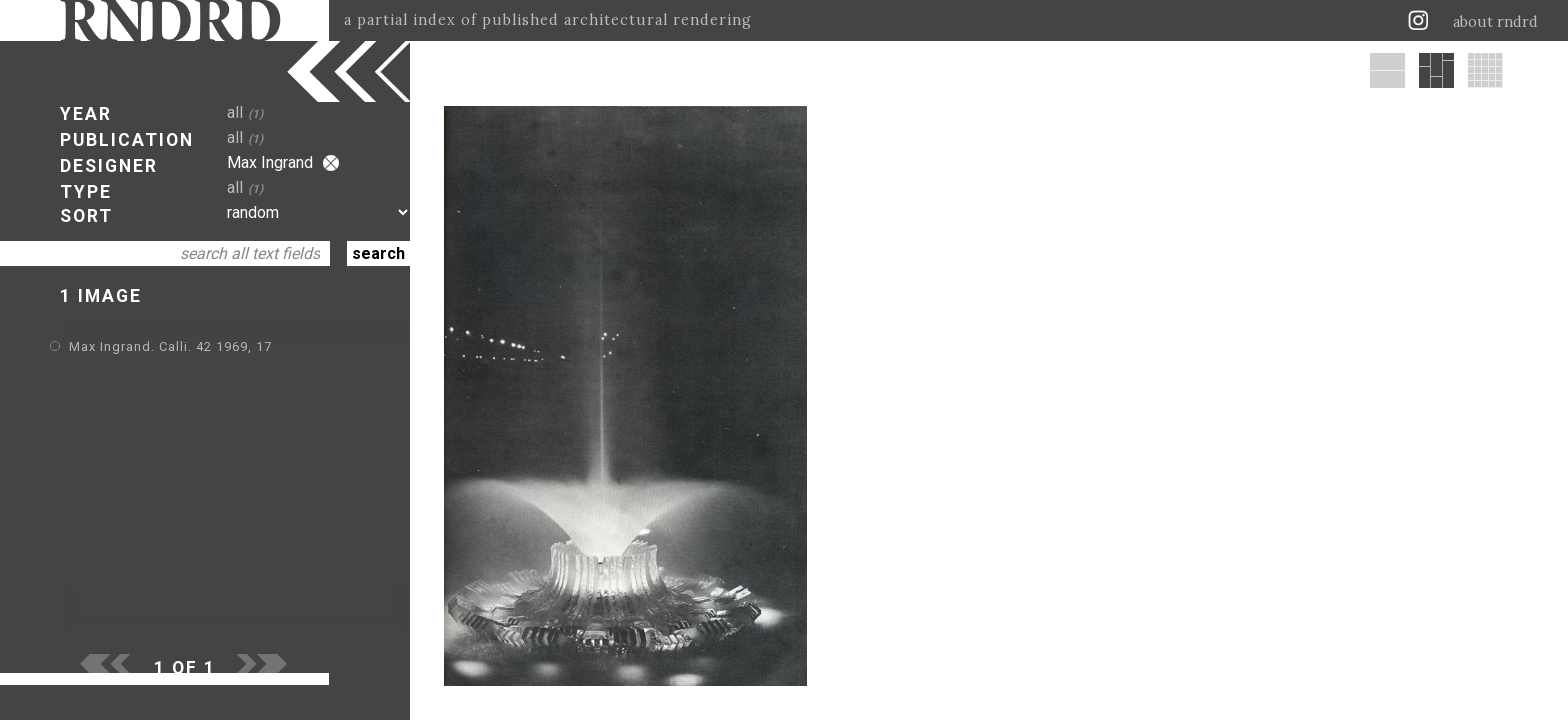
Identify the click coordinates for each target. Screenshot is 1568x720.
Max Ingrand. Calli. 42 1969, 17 (170, 346)
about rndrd (1495, 22)
